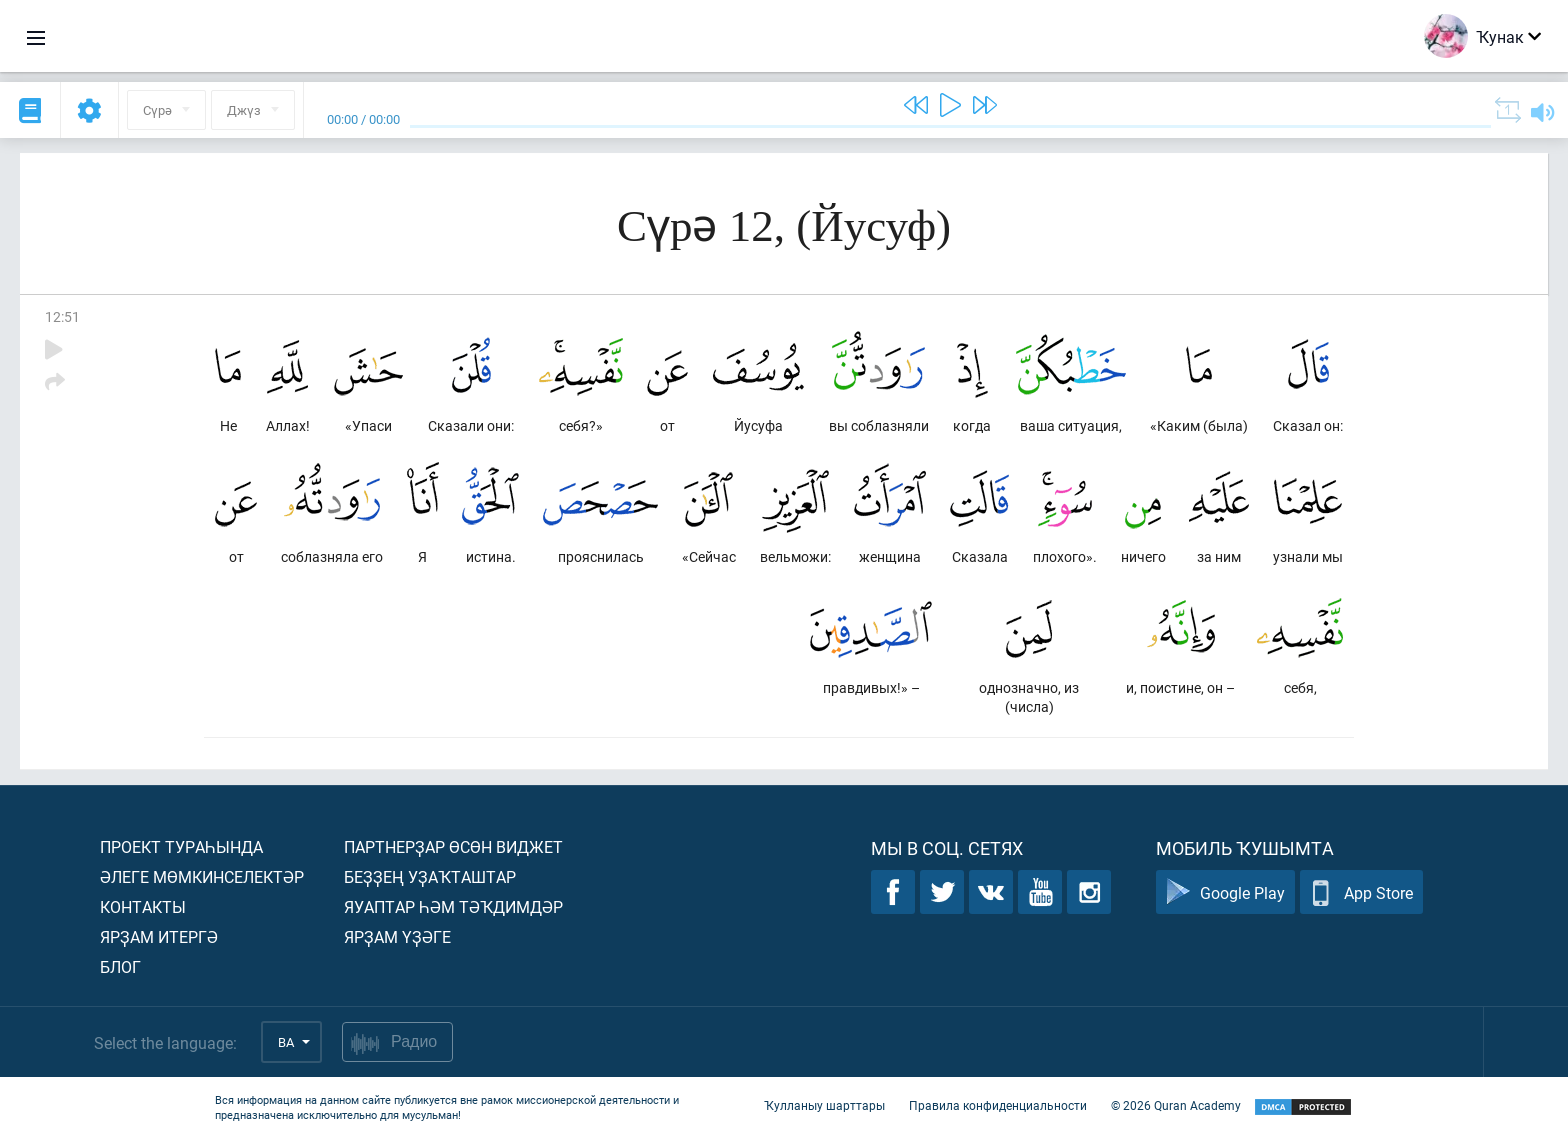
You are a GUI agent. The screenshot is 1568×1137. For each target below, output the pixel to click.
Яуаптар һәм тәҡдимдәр (453, 906)
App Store (1361, 892)
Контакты (143, 906)
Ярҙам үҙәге (397, 936)
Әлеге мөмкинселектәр (202, 876)
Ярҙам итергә (159, 936)
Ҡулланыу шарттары (824, 1105)
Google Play (1225, 892)
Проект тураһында (181, 846)
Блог (120, 966)
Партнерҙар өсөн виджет (453, 846)
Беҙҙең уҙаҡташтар (430, 876)
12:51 (62, 316)
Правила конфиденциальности (998, 1105)
